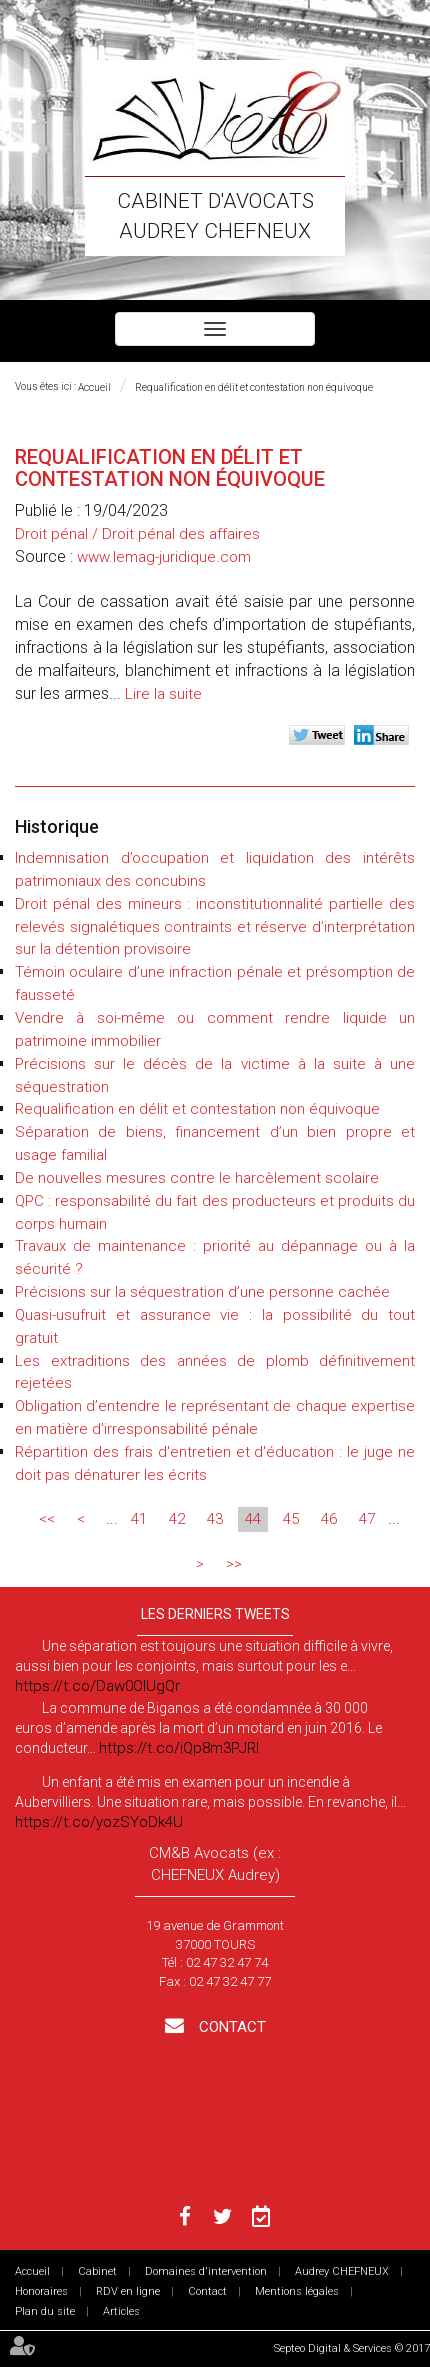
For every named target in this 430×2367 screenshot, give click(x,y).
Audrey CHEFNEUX (342, 2271)
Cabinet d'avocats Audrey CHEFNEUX (215, 216)
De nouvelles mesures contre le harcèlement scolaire (197, 1178)
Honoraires (41, 2291)
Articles (121, 2311)
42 (177, 1519)
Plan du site (45, 2311)
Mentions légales (297, 2291)
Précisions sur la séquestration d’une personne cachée (202, 1292)
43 (215, 1519)
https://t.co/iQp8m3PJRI (179, 1748)
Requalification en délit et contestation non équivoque (254, 387)
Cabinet (97, 2271)
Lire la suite (163, 694)
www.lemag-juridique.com (164, 557)
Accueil (94, 387)
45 (291, 1519)
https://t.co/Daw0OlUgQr (97, 1686)
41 (139, 1519)
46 (329, 1519)
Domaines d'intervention (206, 2271)
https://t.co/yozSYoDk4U (99, 1822)
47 (367, 1519)
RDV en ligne (128, 2291)
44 (253, 1519)
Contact (230, 2027)
